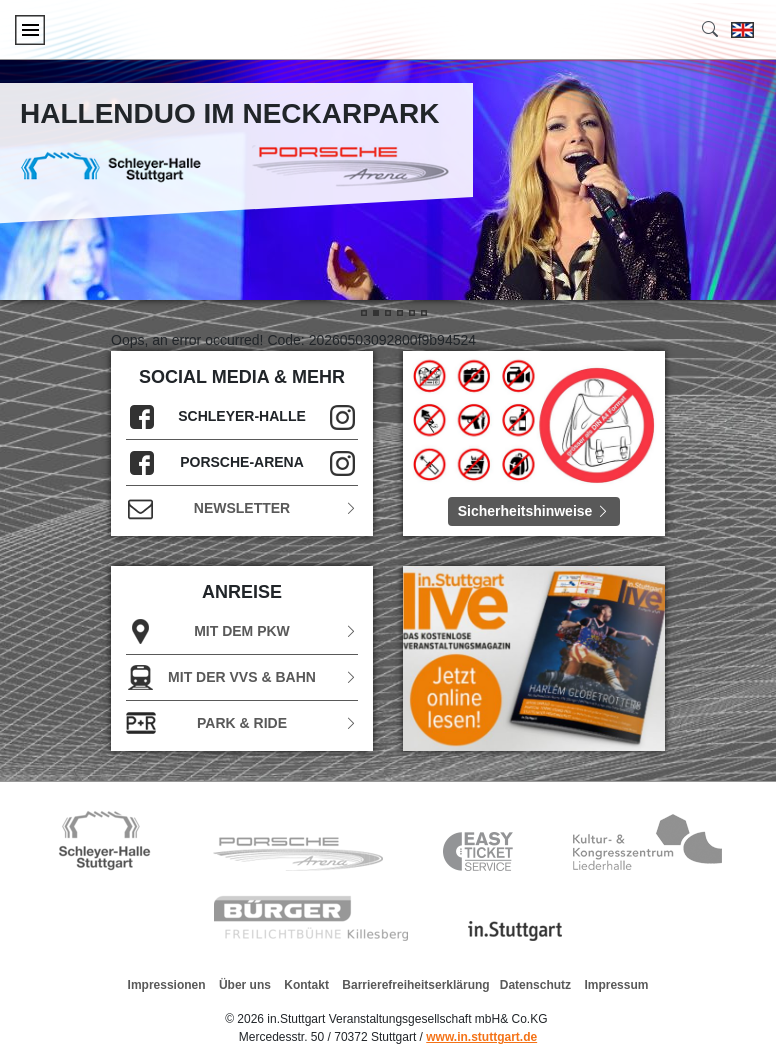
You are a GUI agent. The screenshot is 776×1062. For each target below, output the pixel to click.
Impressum (616, 985)
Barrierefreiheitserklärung (415, 985)
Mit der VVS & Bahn (242, 677)
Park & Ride (242, 723)
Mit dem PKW (242, 631)
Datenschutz (535, 985)
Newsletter (242, 508)
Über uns (245, 985)
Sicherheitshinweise (534, 511)
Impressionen (167, 985)
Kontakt (306, 985)
